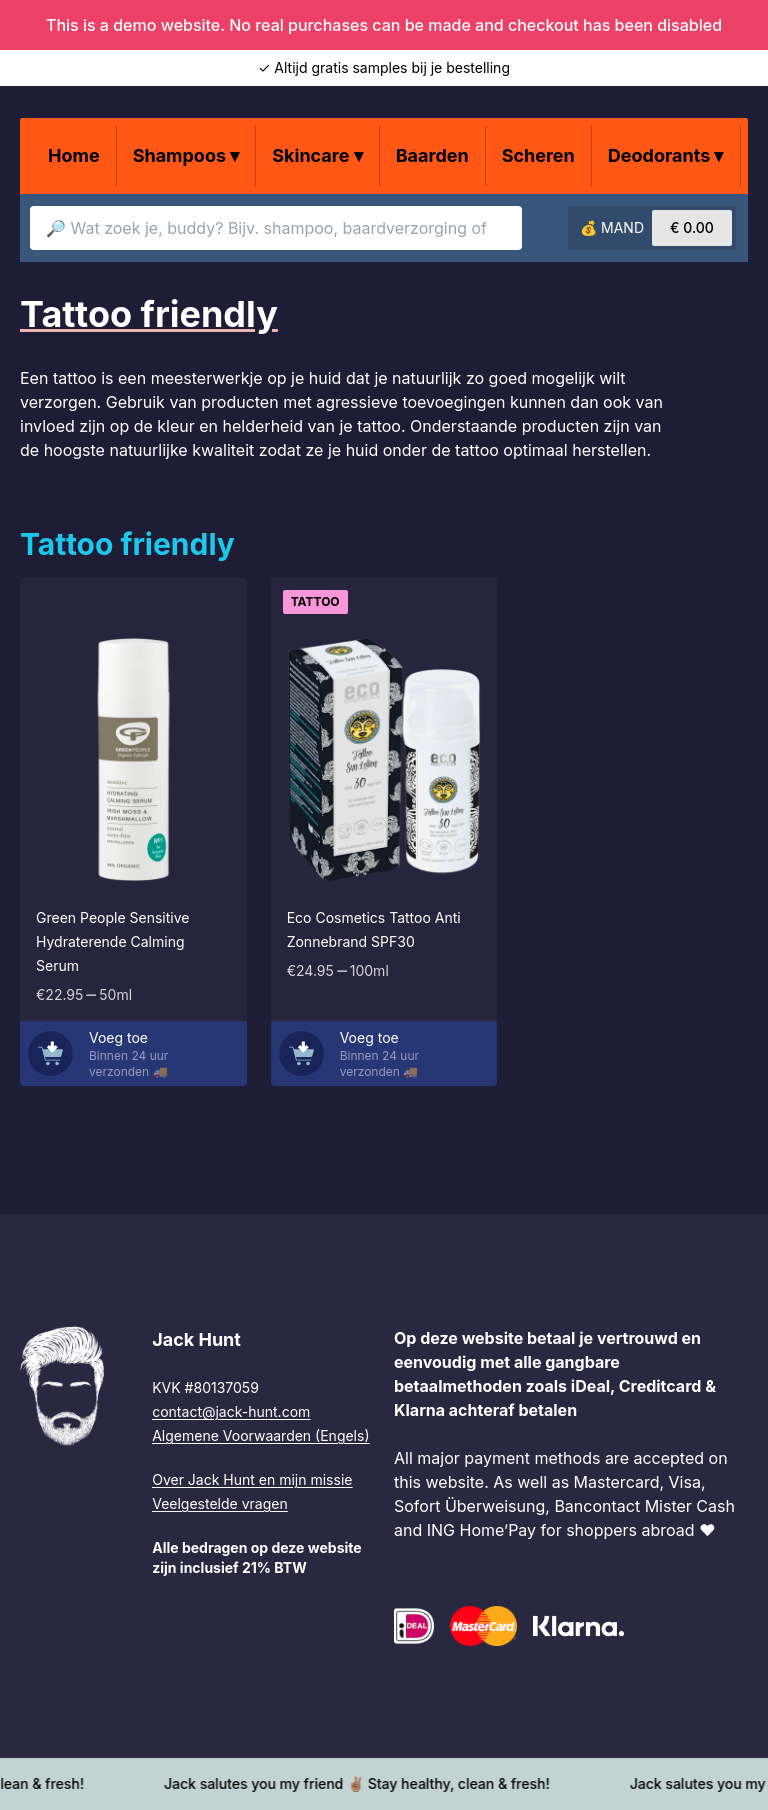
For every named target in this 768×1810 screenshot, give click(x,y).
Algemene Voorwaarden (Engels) (260, 1435)
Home (74, 155)
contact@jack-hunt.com (231, 1411)
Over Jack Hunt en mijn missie (252, 1479)
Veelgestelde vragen (220, 1503)
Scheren (538, 155)
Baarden (432, 155)
